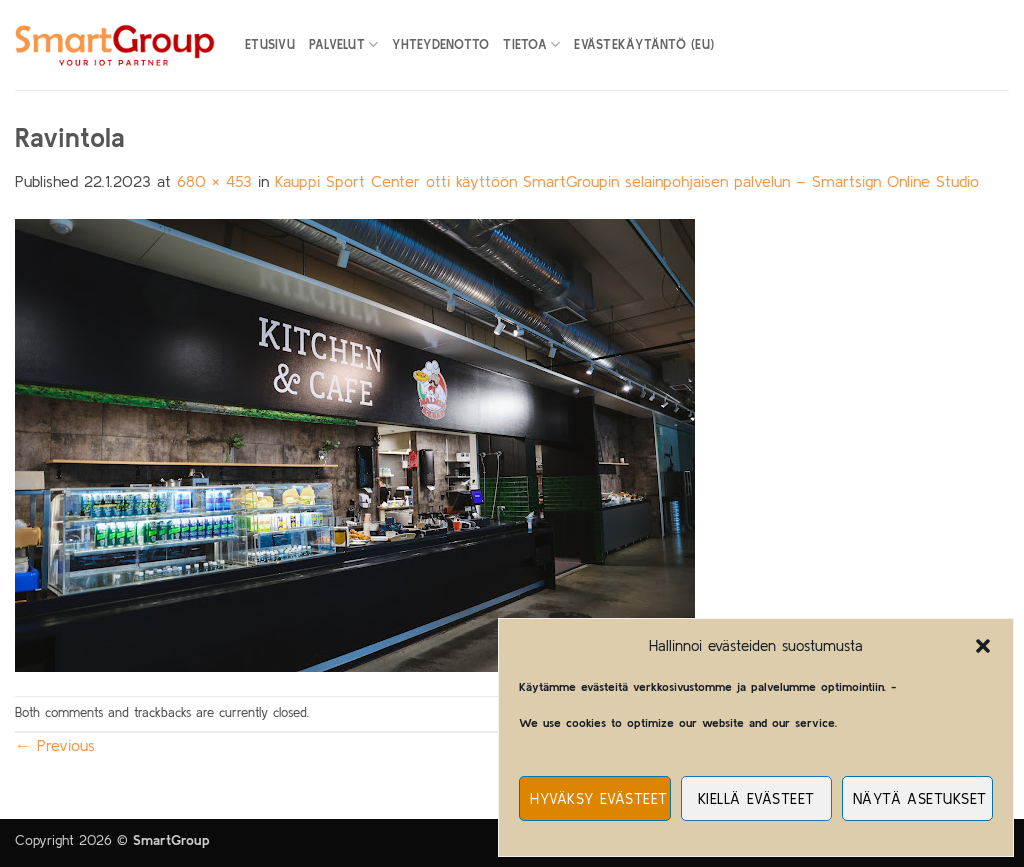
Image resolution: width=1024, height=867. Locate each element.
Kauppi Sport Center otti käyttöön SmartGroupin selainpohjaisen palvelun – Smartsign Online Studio (627, 181)
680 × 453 (214, 181)
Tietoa (531, 44)
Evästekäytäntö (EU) (644, 44)
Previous (55, 745)
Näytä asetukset (920, 798)
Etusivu (270, 44)
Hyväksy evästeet (598, 798)
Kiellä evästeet (756, 798)
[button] (983, 646)
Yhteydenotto (440, 44)
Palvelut (344, 44)
